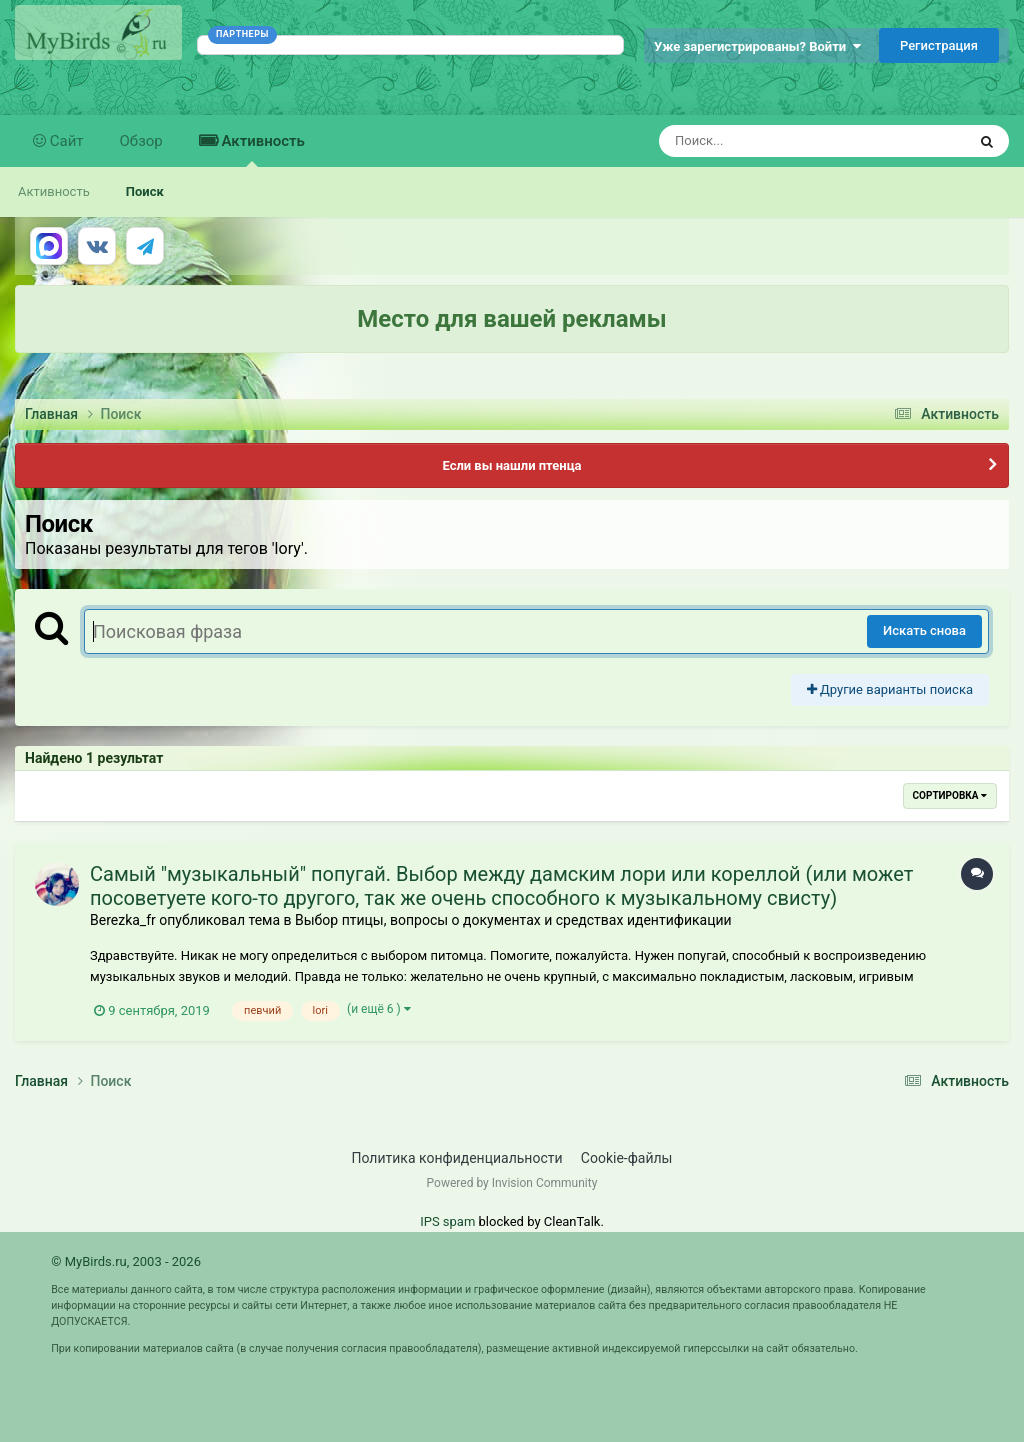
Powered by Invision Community (512, 1183)
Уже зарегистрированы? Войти (757, 46)
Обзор (141, 141)
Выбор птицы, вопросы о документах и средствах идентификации (513, 920)
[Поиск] (775, 141)
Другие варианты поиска (890, 689)
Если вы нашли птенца (511, 465)
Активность (261, 149)
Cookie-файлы (627, 1158)
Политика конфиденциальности (457, 1158)
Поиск (145, 191)
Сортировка (950, 795)
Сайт (65, 141)
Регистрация (939, 45)
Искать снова (924, 630)
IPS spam (447, 1221)
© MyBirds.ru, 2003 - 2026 (126, 1261)
